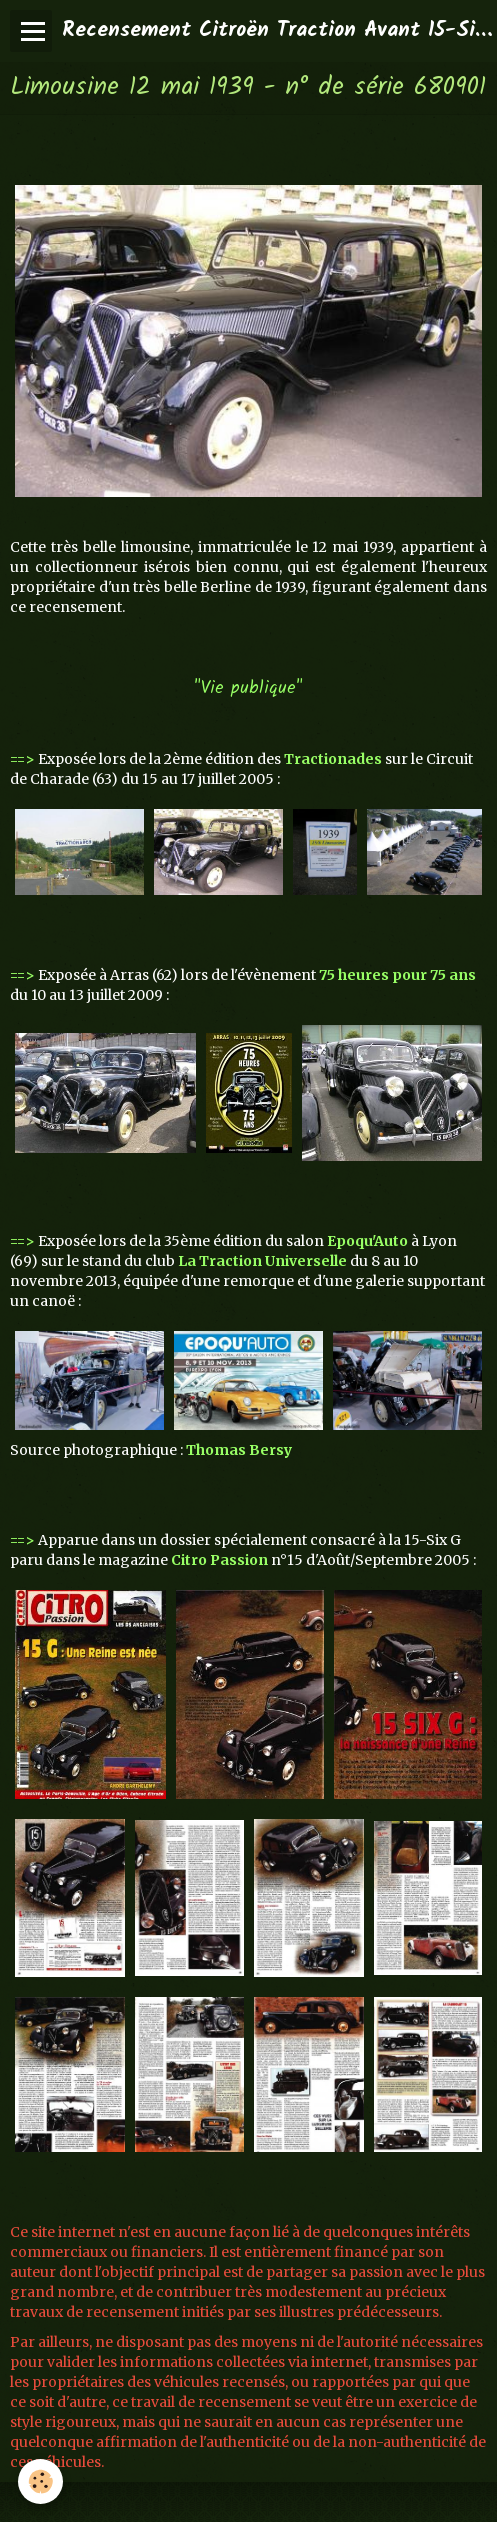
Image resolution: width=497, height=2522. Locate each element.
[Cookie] (40, 2481)
